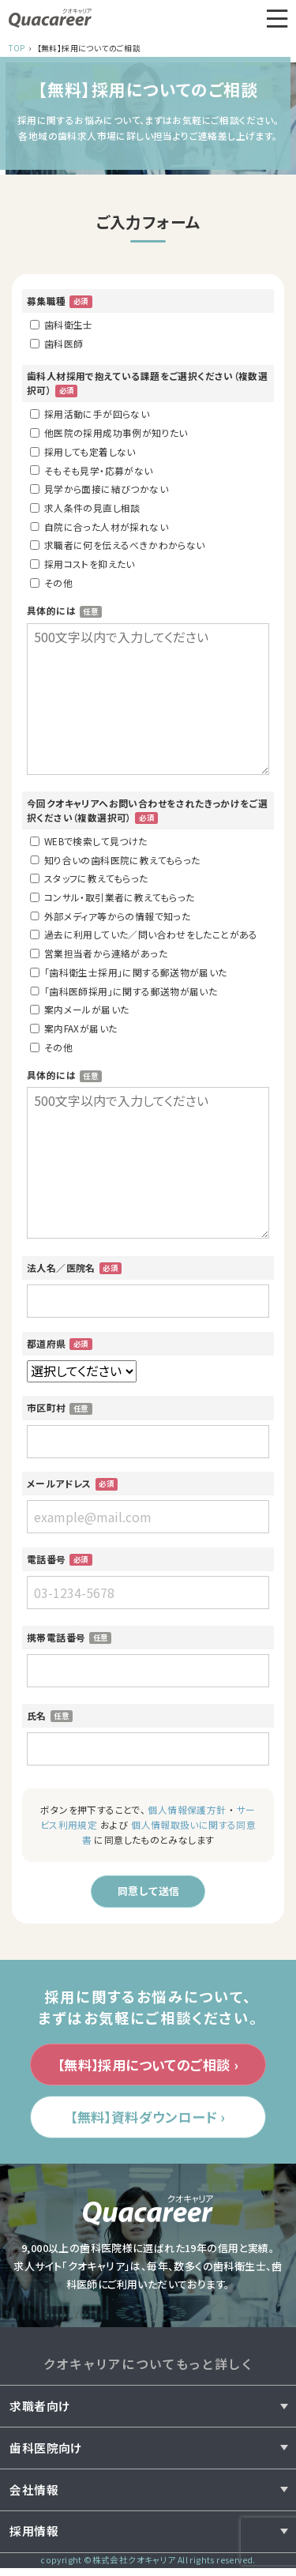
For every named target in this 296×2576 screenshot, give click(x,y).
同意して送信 (148, 1891)
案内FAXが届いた (73, 1028)
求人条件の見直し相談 (85, 507)
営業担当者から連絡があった (98, 953)
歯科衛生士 (61, 324)
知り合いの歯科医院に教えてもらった (115, 860)
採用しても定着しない (83, 451)
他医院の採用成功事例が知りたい (109, 432)
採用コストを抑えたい (82, 563)
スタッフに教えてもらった (89, 878)
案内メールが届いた (79, 1009)
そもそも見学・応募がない (91, 470)
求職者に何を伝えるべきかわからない (117, 544)
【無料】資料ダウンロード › (148, 2123)
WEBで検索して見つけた (89, 841)
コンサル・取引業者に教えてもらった (112, 897)
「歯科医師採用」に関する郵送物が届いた (123, 991)
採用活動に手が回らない (89, 413)
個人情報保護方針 (187, 1809)
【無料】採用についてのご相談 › (148, 2068)
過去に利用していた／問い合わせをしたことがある (144, 934)
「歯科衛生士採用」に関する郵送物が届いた (128, 972)
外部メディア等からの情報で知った (110, 916)
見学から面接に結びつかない (99, 488)
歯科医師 (56, 343)
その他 (51, 582)
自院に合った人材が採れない (99, 526)
